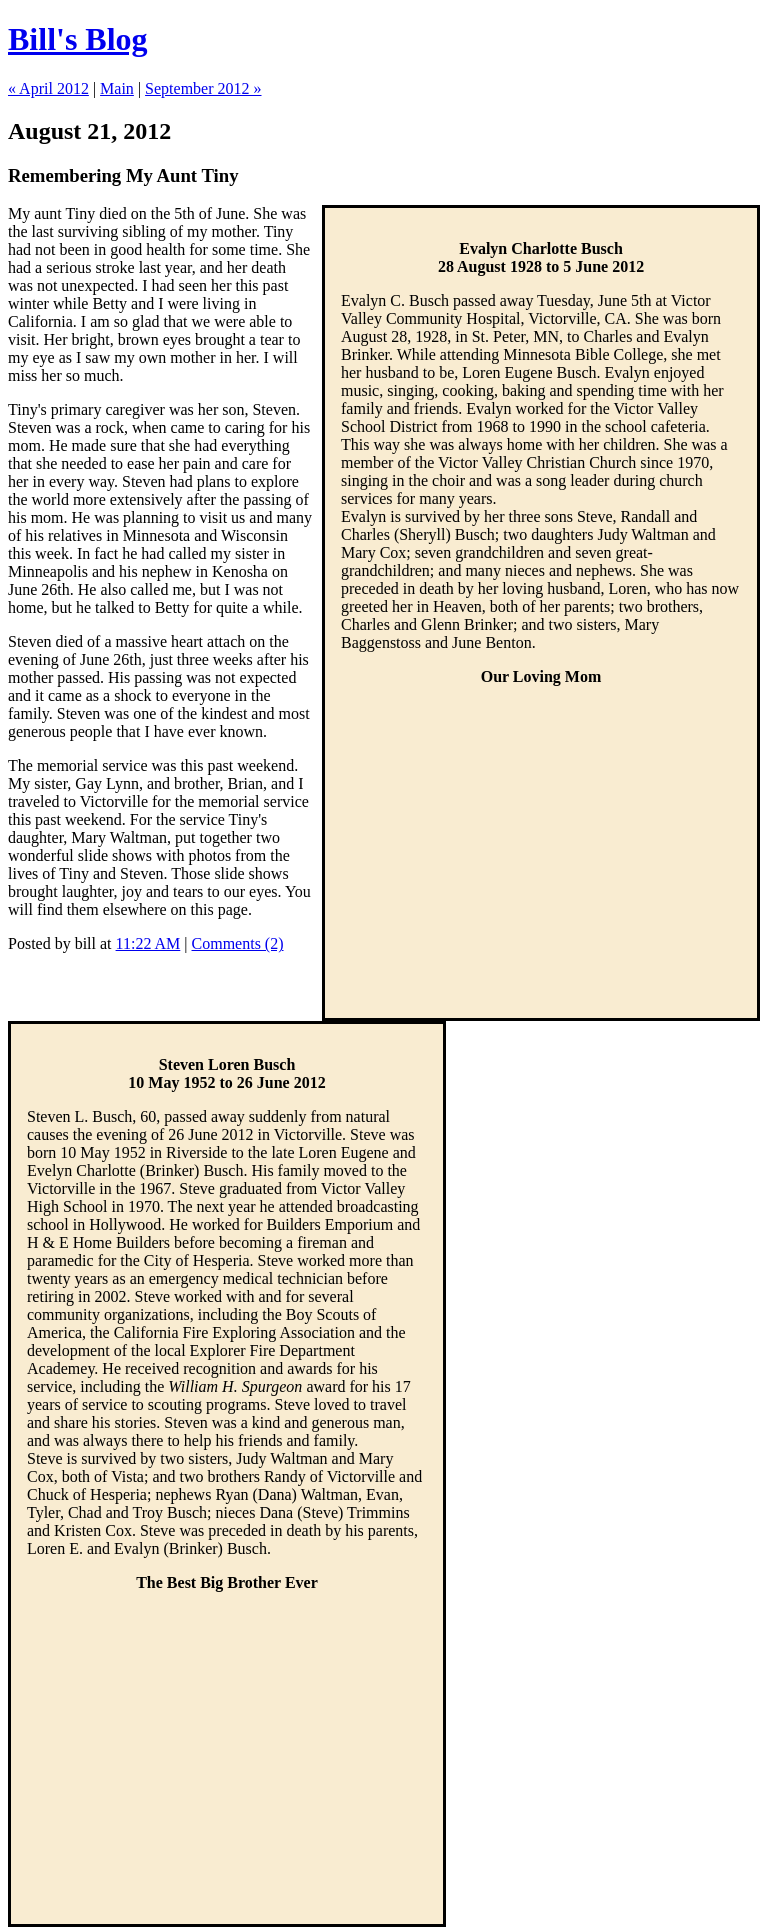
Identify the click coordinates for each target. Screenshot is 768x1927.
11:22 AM (148, 943)
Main (117, 88)
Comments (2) (238, 943)
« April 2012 (48, 88)
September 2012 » (203, 88)
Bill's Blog (78, 39)
